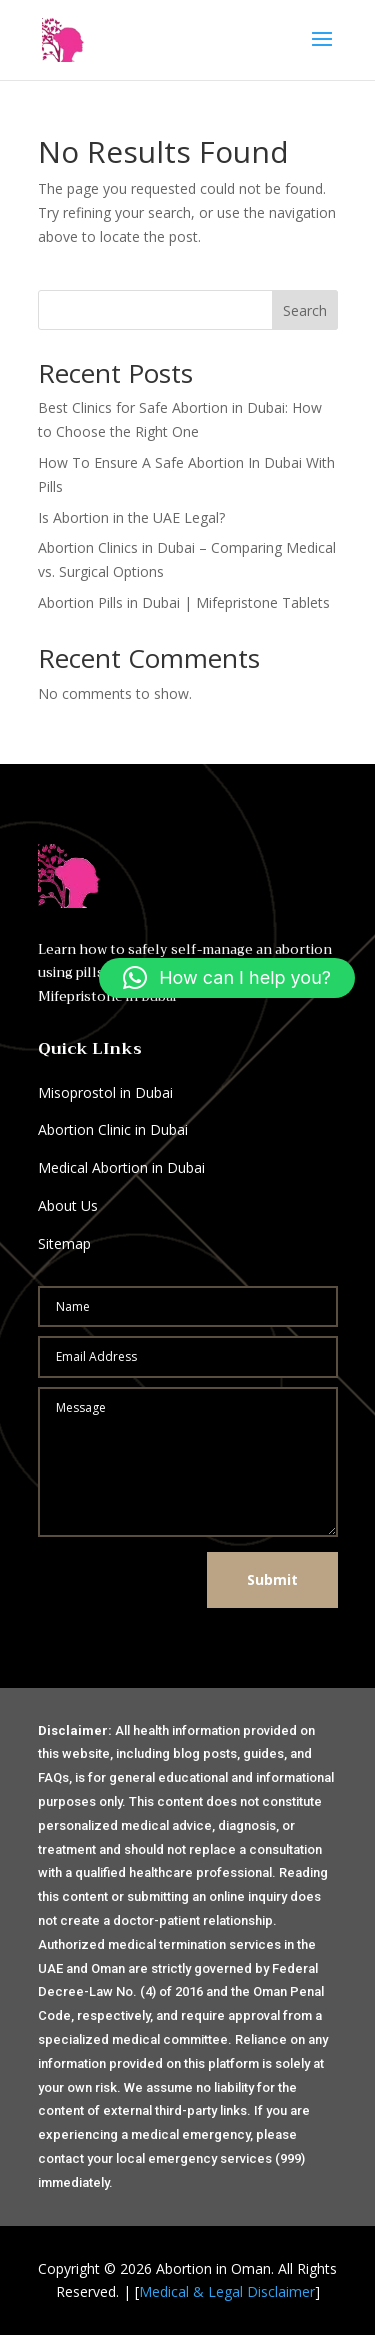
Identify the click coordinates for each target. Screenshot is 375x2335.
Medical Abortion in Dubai (121, 1167)
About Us (68, 1205)
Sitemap (64, 1243)
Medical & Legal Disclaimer (227, 2291)
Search (305, 310)
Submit (272, 1579)
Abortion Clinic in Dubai (113, 1129)
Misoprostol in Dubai (105, 1092)
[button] (227, 978)
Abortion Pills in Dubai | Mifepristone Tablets (184, 602)
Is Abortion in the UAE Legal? (131, 517)
